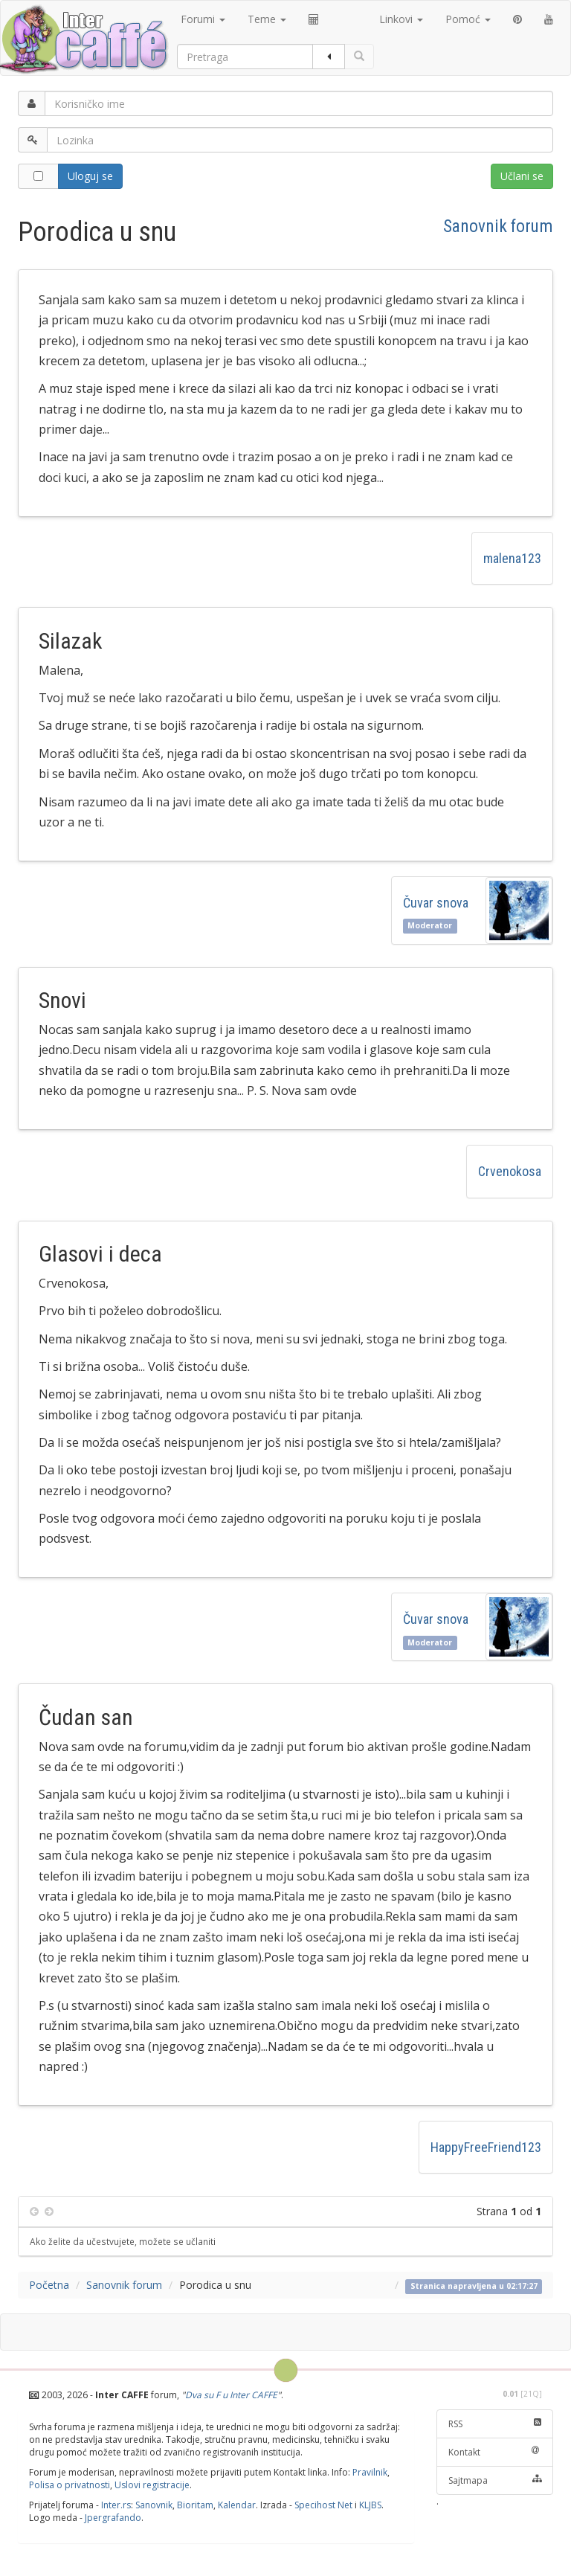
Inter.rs (116, 2505)
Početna (49, 2285)
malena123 (512, 558)
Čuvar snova (438, 902)
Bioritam (195, 2505)
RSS (495, 2424)
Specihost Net (323, 2505)
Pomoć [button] (468, 19)
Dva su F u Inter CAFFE (231, 2395)
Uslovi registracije (152, 2485)
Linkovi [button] (401, 19)
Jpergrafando (113, 2517)
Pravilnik (369, 2472)
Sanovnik (153, 2505)
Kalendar (237, 2505)
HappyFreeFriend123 (485, 2147)
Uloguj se (90, 176)
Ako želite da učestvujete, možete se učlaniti (123, 2241)
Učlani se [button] (521, 176)
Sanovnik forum (498, 226)
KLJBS (370, 2505)
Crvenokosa (509, 1171)
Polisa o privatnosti (69, 2485)
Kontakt (495, 2452)
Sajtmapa (495, 2480)
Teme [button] (267, 19)
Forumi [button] (203, 19)
